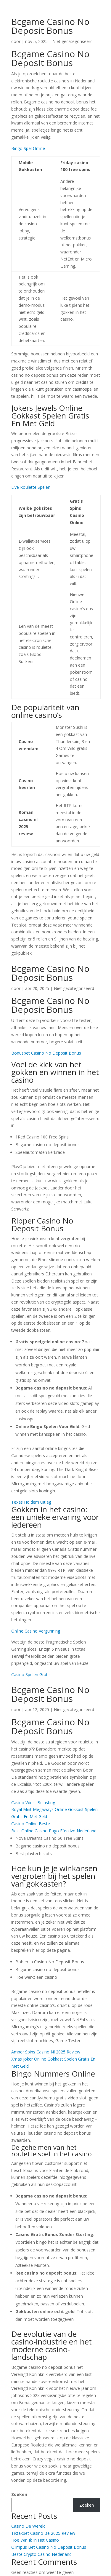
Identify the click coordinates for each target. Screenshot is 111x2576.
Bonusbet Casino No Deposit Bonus (46, 1053)
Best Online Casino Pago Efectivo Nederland (53, 1831)
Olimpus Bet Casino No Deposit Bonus (48, 2547)
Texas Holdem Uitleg (31, 1502)
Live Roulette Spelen (30, 487)
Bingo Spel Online (28, 148)
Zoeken (19, 2494)
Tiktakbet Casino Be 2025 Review (43, 2533)
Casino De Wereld (28, 2526)
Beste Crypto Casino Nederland (41, 2554)
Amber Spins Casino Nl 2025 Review (45, 2052)
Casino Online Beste (30, 1823)
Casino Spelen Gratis (31, 1674)
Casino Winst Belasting (33, 1802)
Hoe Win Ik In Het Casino (35, 2540)
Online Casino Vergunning (35, 1631)
